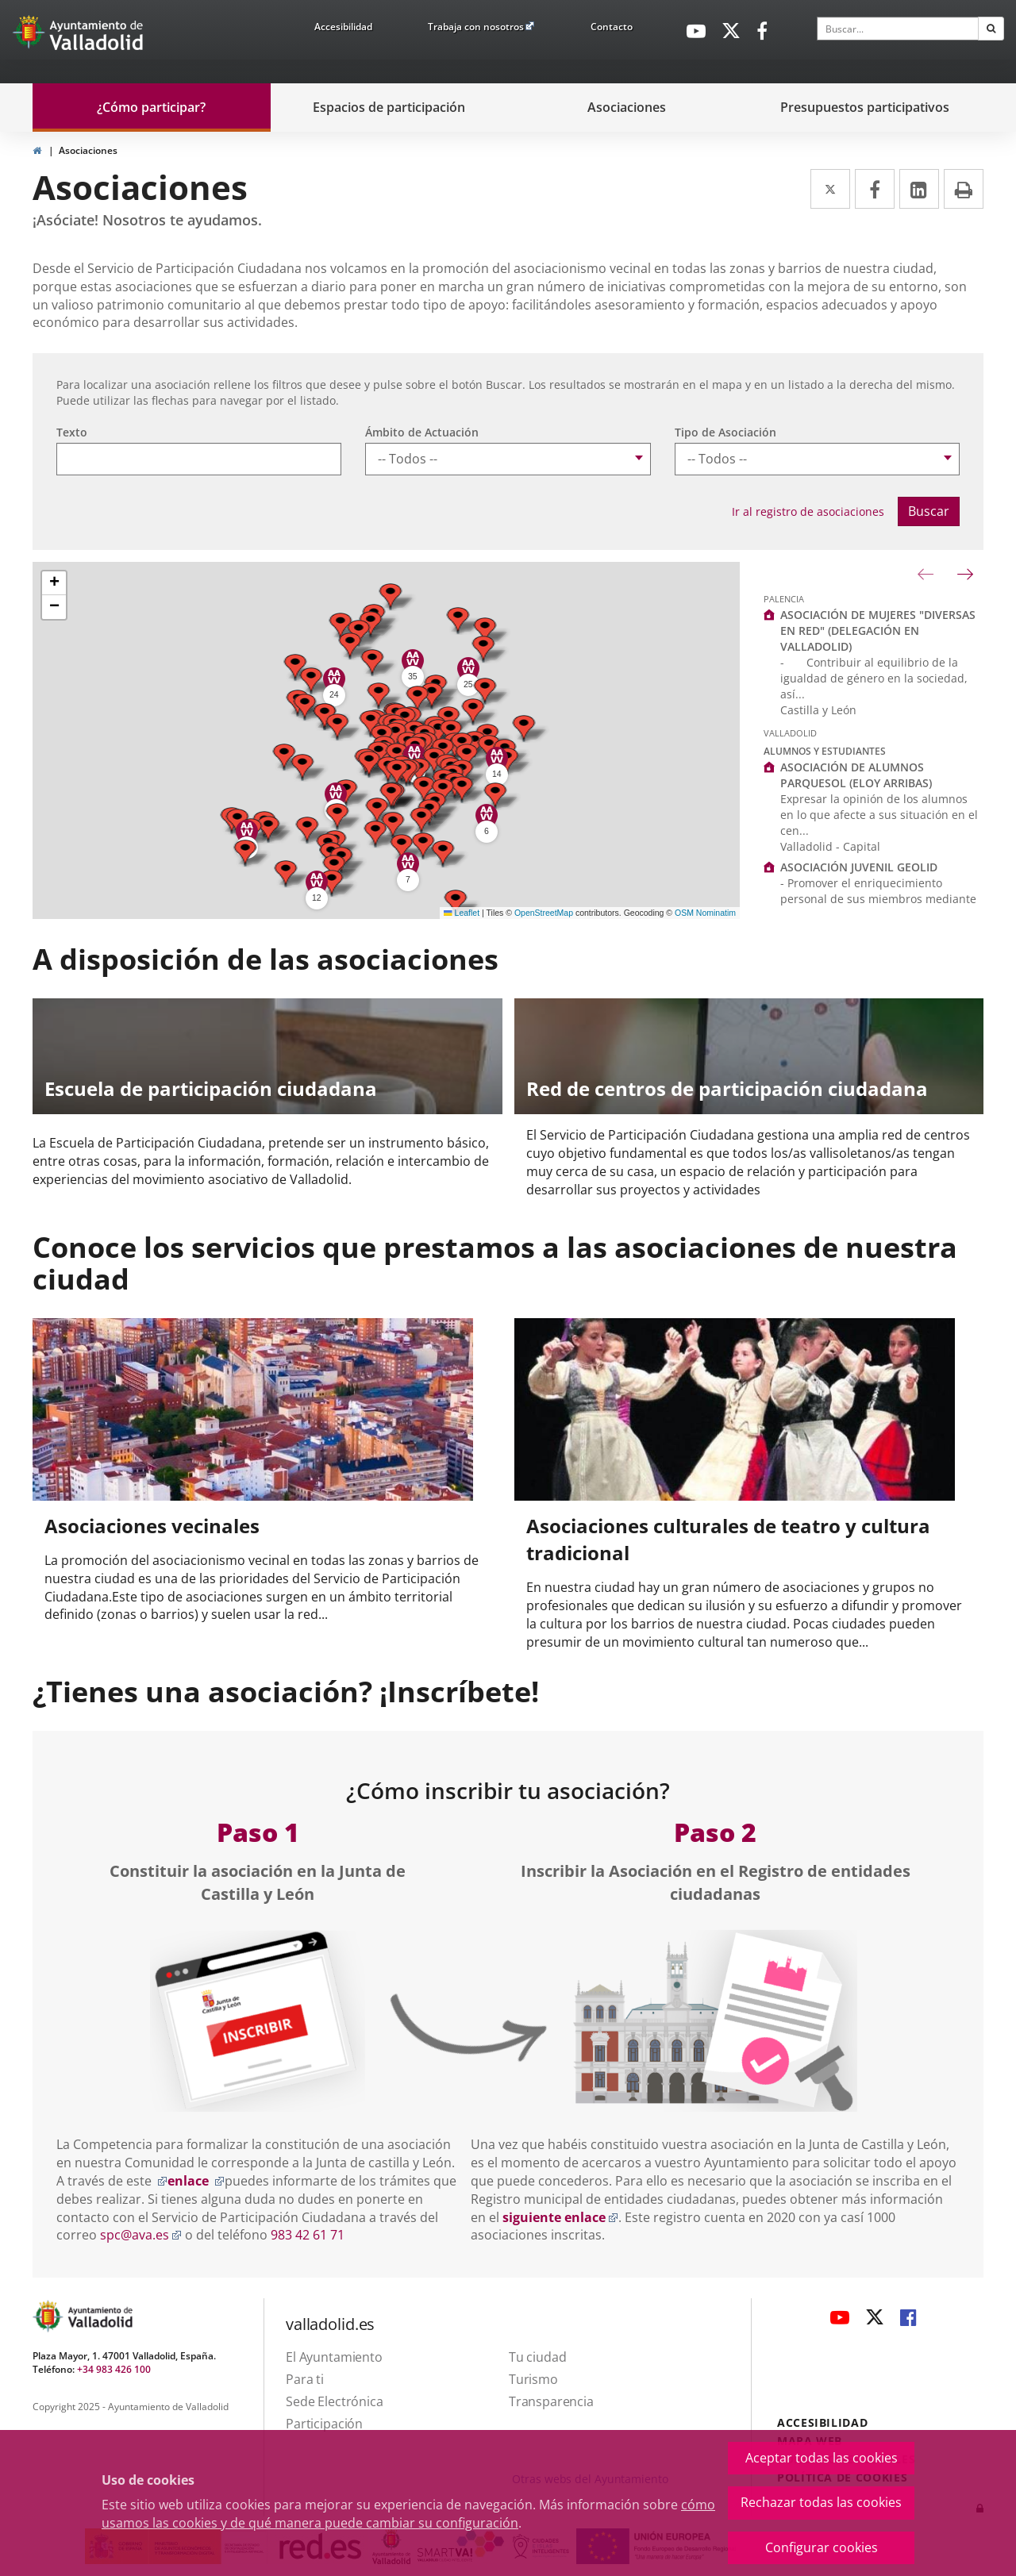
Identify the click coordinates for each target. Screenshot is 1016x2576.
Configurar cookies (821, 2547)
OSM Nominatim (705, 912)
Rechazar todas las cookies (821, 2502)
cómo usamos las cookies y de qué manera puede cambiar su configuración (408, 2514)
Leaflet (461, 912)
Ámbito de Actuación (422, 432)
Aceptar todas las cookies (821, 2457)
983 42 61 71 (307, 2234)
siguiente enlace (560, 2217)
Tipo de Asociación (725, 432)
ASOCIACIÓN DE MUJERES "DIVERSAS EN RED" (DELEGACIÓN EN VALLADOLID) (878, 630)
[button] (390, 596)
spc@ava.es (141, 2234)
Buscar (928, 511)
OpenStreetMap (543, 912)
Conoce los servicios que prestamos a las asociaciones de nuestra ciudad (495, 1262)
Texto (71, 432)
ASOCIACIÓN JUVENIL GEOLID (858, 867)
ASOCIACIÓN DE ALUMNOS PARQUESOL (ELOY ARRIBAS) (856, 774)
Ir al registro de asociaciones (808, 511)
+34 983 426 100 (114, 2369)
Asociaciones (88, 150)
